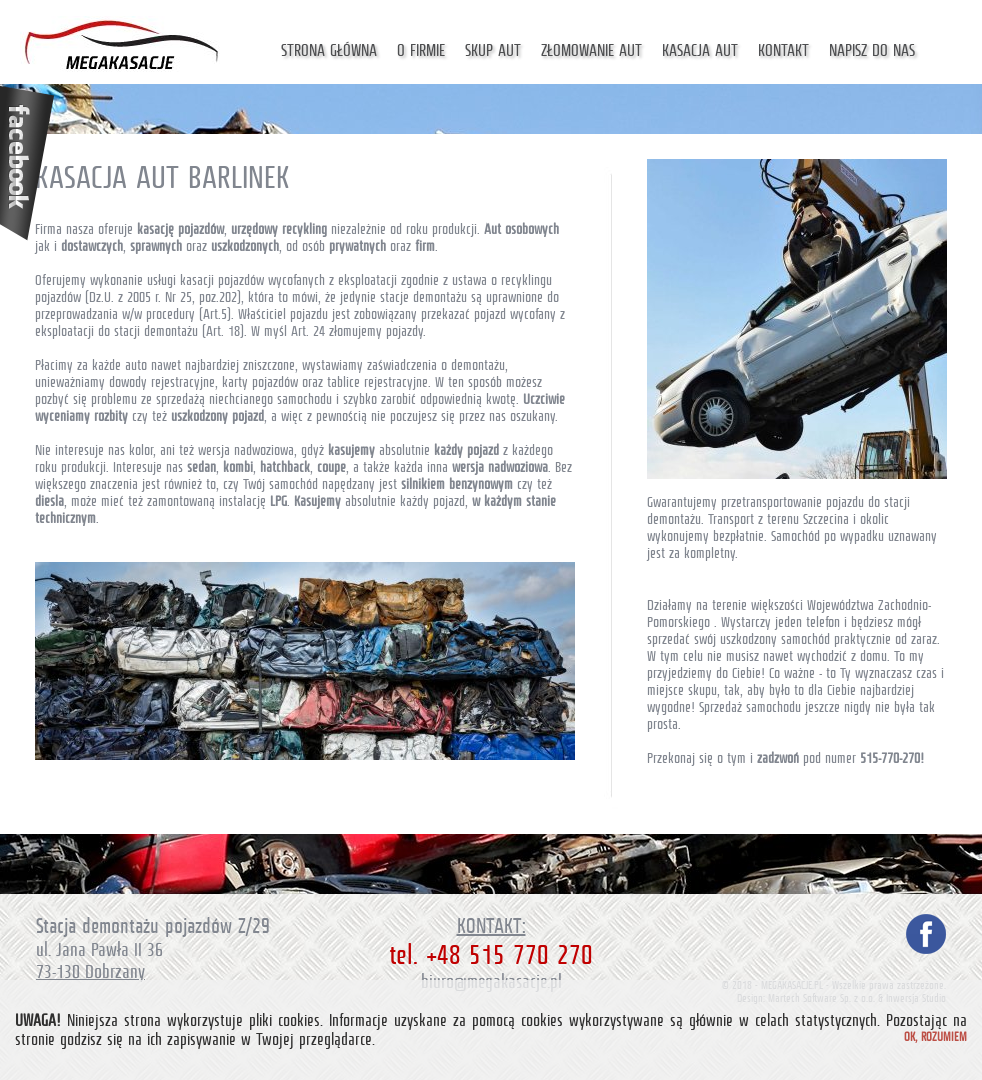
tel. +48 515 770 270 (491, 955)
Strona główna (329, 50)
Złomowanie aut (591, 50)
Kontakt (783, 50)
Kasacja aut (700, 50)
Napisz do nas (872, 50)
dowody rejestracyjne (162, 382)
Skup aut (493, 50)
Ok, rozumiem (935, 1037)
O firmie (421, 50)
